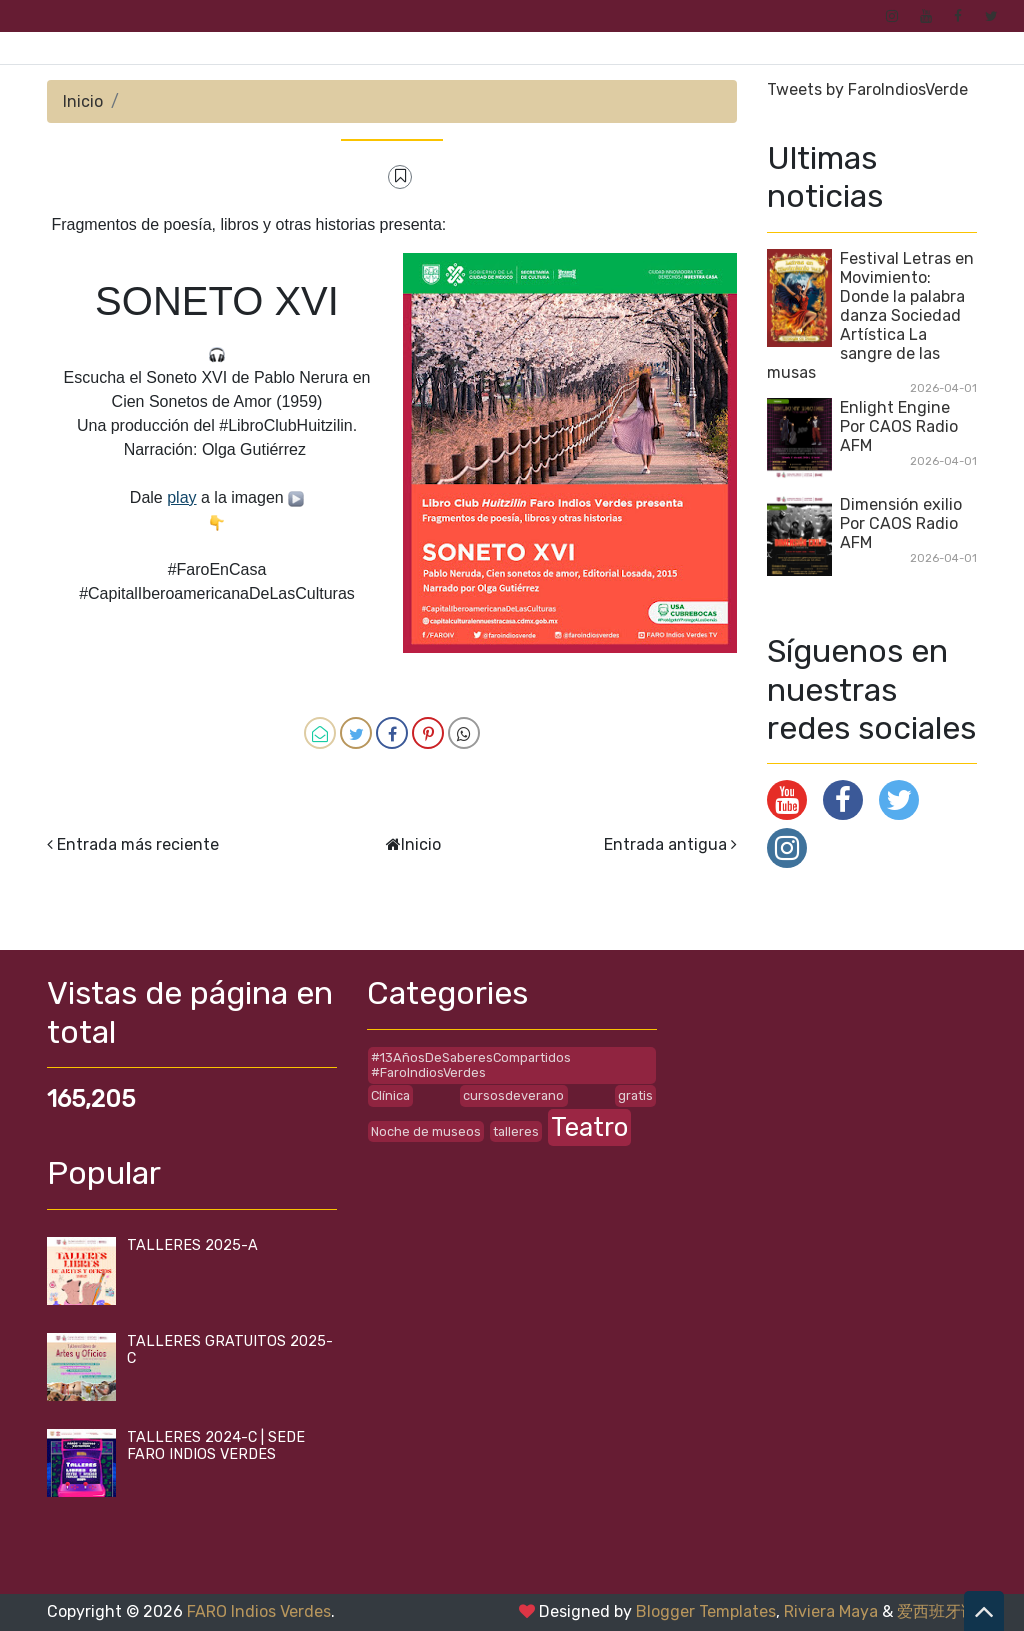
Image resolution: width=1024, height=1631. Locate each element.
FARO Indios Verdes (259, 1611)
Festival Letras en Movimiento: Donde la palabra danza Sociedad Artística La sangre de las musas (870, 315)
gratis (635, 1095)
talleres (516, 1131)
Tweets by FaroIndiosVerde (867, 89)
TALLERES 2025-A (192, 1245)
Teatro (589, 1127)
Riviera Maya (831, 1611)
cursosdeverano (513, 1095)
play (181, 497)
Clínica (390, 1095)
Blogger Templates (706, 1611)
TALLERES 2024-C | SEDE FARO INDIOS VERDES (216, 1446)
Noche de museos (426, 1131)
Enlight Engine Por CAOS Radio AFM (899, 426)
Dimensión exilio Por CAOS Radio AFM (901, 523)
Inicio (83, 101)
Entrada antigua (665, 844)
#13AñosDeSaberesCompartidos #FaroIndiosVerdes (471, 1065)
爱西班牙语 (937, 1611)
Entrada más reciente (138, 844)
